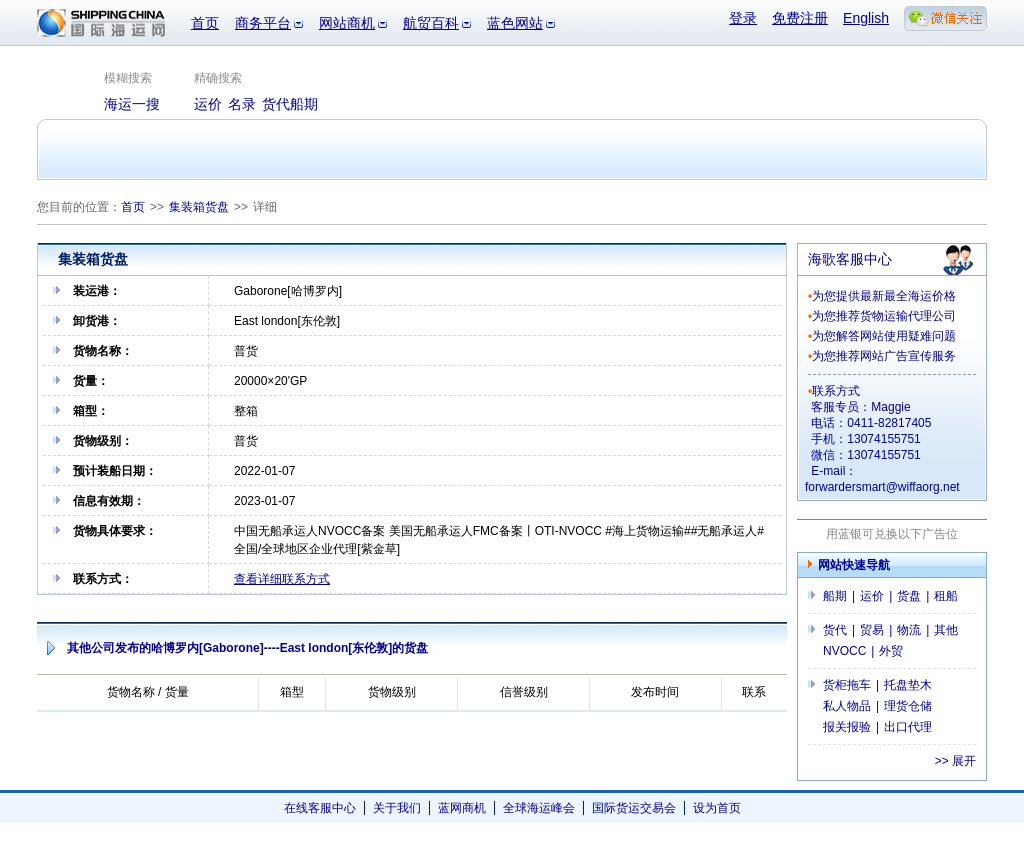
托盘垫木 (908, 685)
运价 (872, 596)
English (866, 18)
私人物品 (847, 706)
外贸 (891, 651)
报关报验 (847, 727)
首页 (205, 23)
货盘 (909, 596)
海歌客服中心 (850, 259)
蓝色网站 (515, 23)
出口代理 (908, 727)
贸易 (872, 630)
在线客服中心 (320, 808)
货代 (835, 630)
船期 (835, 596)
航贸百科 (431, 23)
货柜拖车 (847, 685)
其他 (946, 630)
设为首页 (717, 808)
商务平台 (263, 23)
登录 (743, 18)
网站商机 (347, 23)
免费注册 (800, 18)
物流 (909, 630)
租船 (946, 596)
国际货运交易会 (634, 808)
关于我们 (397, 808)
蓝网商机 (462, 808)
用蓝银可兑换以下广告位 (892, 534)
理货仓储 (908, 706)
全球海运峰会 (539, 808)
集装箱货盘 (199, 207)
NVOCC (844, 651)
